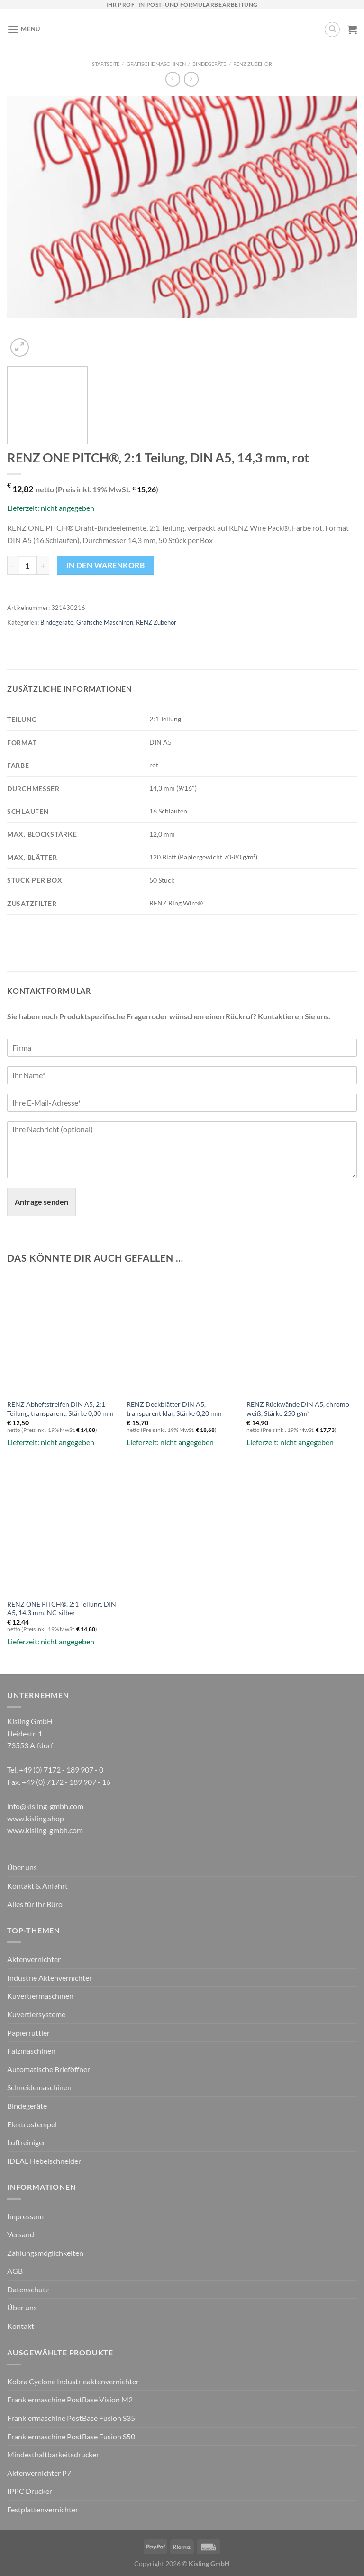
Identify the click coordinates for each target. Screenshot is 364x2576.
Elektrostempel (32, 2124)
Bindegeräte (209, 64)
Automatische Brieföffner (48, 2069)
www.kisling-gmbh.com (45, 1830)
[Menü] (23, 29)
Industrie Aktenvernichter (49, 1977)
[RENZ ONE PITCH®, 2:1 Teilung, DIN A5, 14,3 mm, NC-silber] (62, 1530)
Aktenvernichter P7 (39, 2472)
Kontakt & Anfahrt (37, 1885)
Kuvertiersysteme (36, 2014)
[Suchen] (332, 29)
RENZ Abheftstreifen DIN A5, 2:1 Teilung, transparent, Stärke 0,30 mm (60, 1408)
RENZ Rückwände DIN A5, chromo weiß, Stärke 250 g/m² (297, 1408)
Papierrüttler (28, 2032)
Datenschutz (28, 2289)
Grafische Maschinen (156, 64)
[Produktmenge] (27, 565)
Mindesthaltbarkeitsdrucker (53, 2454)
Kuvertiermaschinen (40, 1995)
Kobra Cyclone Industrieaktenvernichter (73, 2381)
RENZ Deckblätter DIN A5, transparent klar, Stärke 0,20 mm (174, 1408)
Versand (20, 2234)
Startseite (105, 64)
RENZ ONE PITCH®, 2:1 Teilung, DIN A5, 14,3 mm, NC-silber (61, 1608)
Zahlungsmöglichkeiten (45, 2252)
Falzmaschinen (31, 2050)
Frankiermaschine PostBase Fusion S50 (71, 2436)
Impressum (25, 2216)
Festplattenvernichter (42, 2509)
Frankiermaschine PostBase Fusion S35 (71, 2417)
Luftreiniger (26, 2142)
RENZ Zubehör (252, 64)
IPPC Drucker (29, 2490)
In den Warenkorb (105, 565)
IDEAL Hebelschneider (44, 2160)
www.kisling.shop (35, 1818)
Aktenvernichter (34, 1959)
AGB (15, 2270)
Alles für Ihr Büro (35, 1904)
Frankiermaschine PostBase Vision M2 (70, 2399)
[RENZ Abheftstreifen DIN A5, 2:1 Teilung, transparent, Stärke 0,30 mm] (62, 1330)
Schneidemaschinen (39, 2087)
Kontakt (20, 2325)
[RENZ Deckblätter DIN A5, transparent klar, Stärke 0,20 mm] (182, 1330)
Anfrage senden (41, 1201)
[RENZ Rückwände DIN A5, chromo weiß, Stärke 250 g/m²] (301, 1330)
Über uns (22, 1867)
